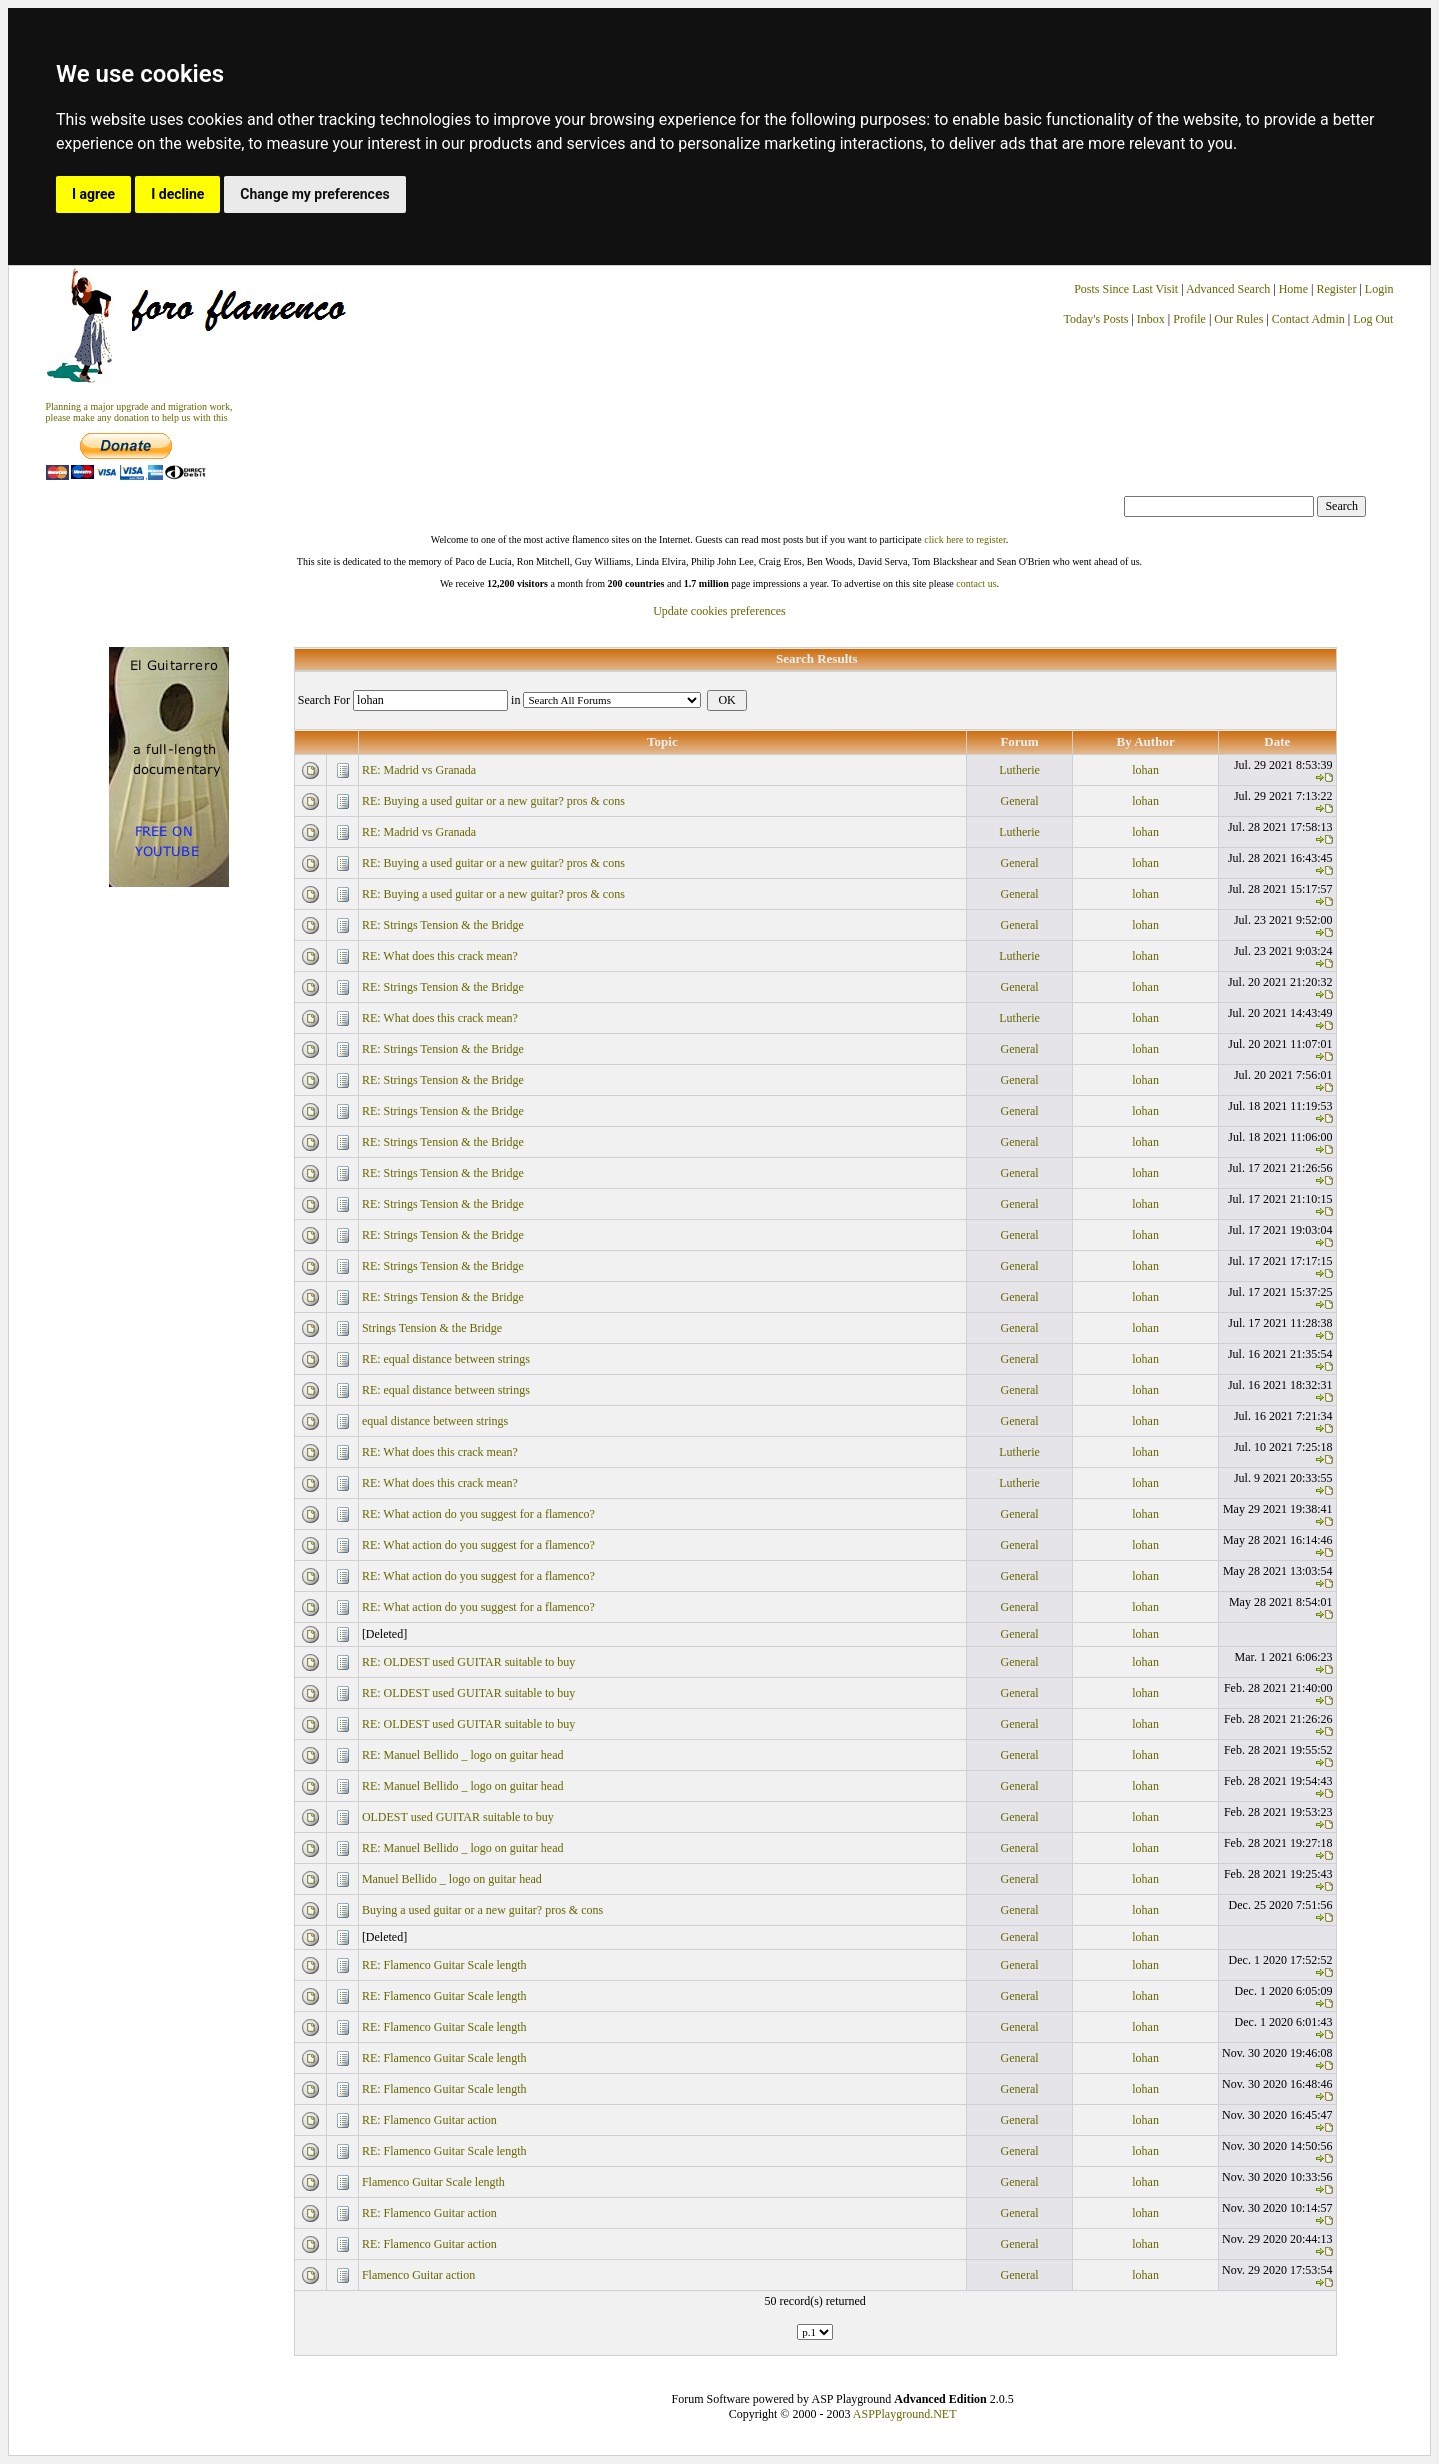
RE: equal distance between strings (446, 1359)
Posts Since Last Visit (1126, 289)
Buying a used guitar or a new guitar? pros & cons (482, 1910)
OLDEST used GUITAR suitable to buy (458, 1817)
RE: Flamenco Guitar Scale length (444, 1965)
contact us (976, 583)
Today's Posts (1095, 319)
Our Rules (1238, 319)
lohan (1145, 770)
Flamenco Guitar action (418, 2275)
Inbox (1151, 319)
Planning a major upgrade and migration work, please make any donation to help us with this (139, 412)
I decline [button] (177, 194)
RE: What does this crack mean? (440, 956)
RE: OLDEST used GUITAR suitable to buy (468, 1662)
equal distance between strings (435, 1421)
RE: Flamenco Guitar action (429, 2120)
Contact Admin (1308, 319)
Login (1379, 289)
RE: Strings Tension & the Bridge (443, 925)
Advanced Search (1228, 289)
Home (1293, 289)
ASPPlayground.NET (905, 2414)
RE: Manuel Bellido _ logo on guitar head (463, 1755)
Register (1337, 289)
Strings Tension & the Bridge (432, 1328)
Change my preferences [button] (314, 194)
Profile (1189, 319)
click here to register (964, 539)
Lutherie (1019, 770)
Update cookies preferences (719, 611)
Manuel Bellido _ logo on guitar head (452, 1879)
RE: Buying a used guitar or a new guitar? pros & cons (493, 801)
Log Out (1373, 319)
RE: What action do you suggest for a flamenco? (478, 1514)
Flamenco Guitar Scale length (433, 2182)
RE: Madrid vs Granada (419, 770)
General (1020, 801)
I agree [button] (93, 194)
